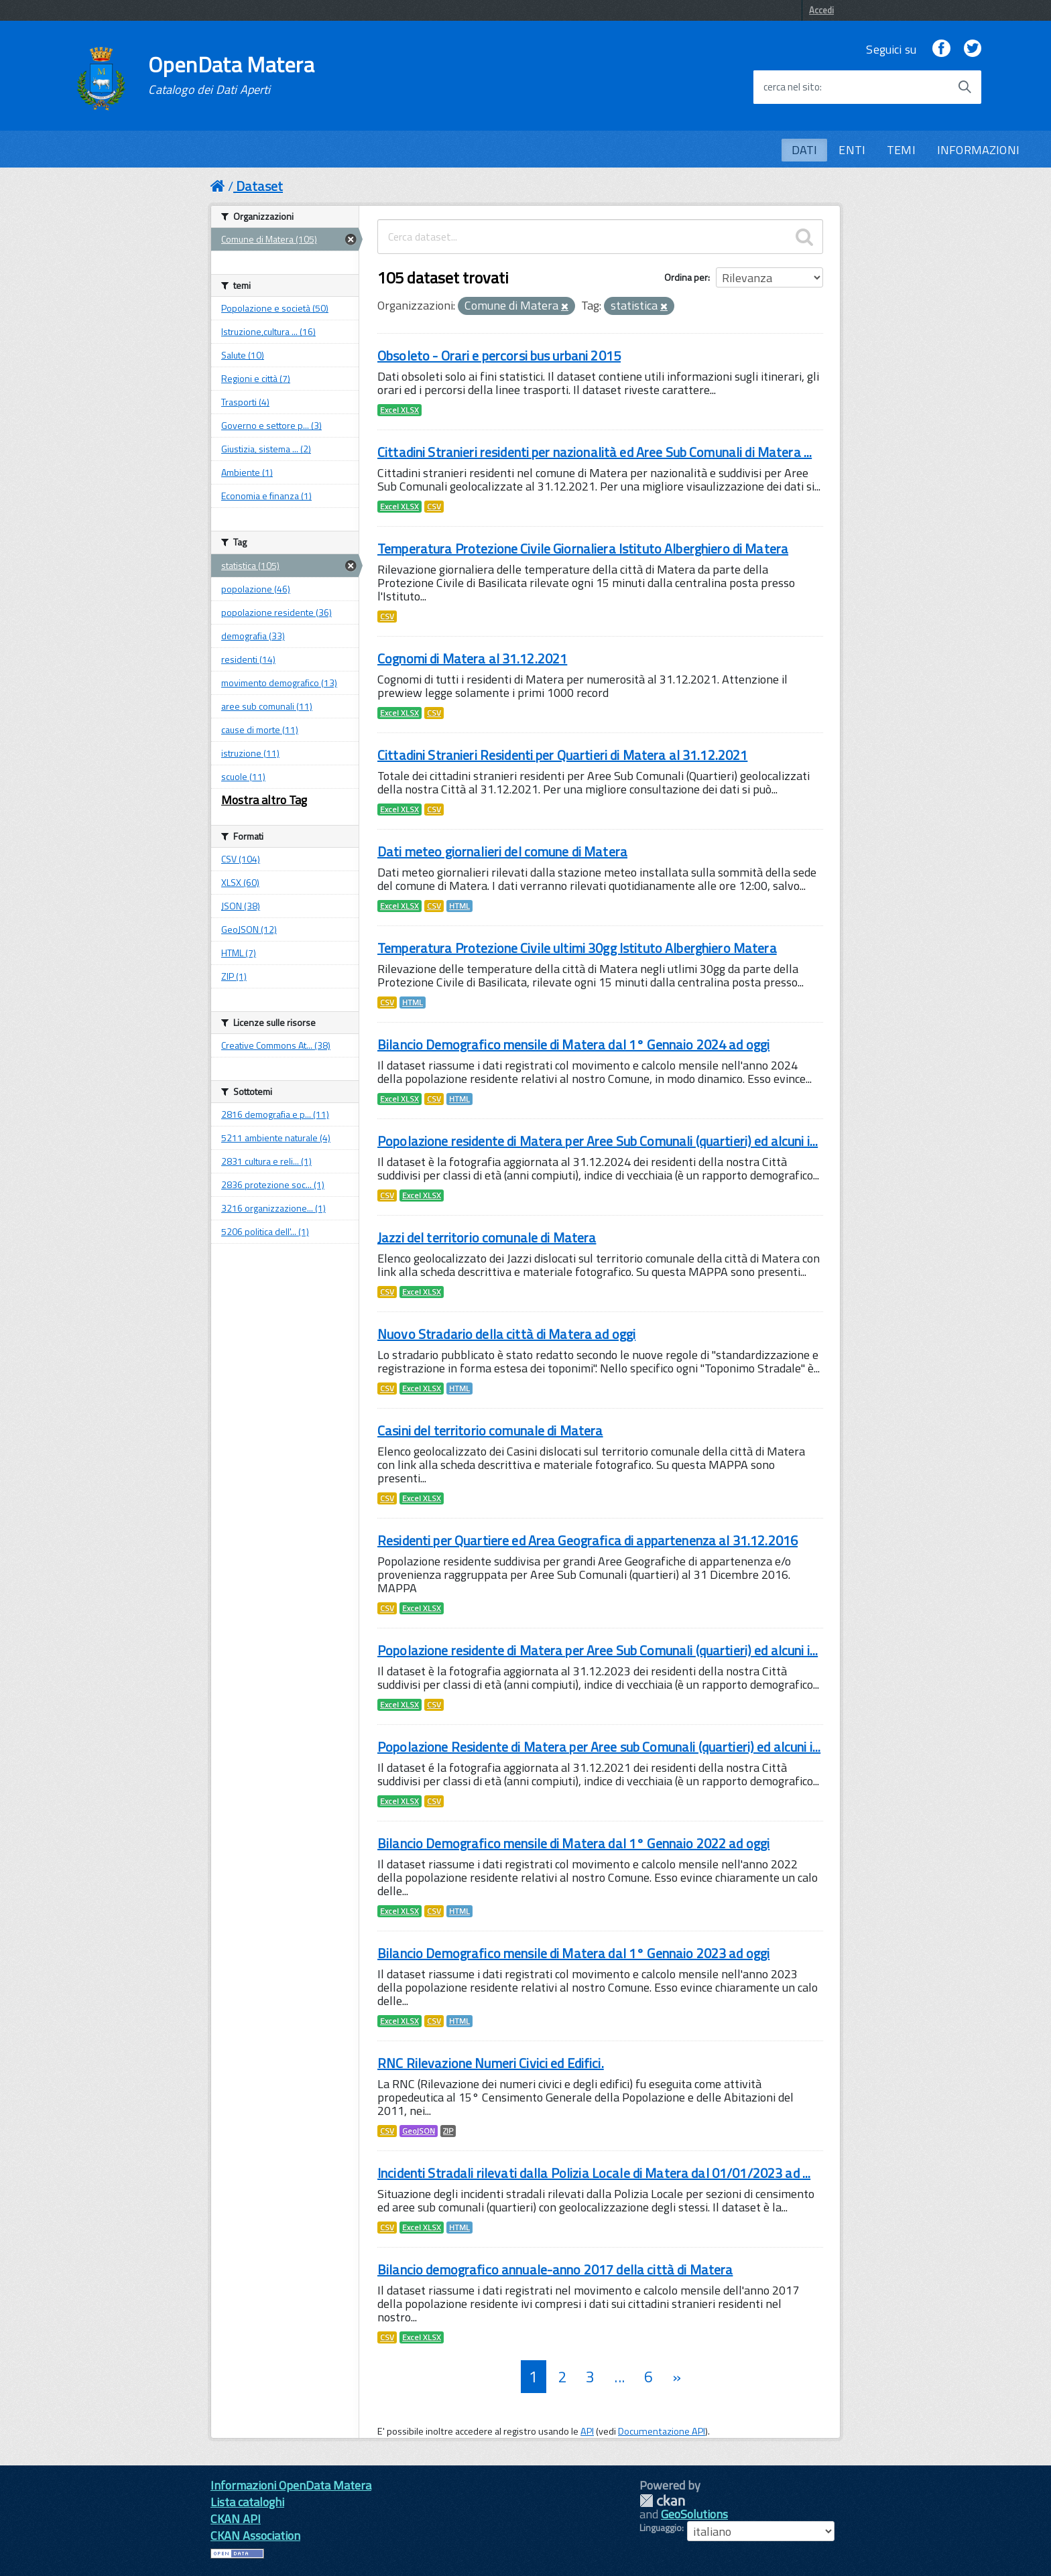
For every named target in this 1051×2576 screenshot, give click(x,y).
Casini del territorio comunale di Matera (490, 1430)
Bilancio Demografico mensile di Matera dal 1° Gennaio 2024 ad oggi (573, 1044)
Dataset (259, 186)
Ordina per (686, 277)
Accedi (821, 10)
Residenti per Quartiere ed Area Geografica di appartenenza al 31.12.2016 (587, 1540)
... (619, 2376)
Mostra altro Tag (264, 800)
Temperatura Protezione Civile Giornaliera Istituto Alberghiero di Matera (582, 548)
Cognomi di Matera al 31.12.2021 (472, 658)
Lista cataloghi (247, 2502)
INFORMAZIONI (978, 150)
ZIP (448, 2131)
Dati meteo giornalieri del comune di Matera (502, 851)
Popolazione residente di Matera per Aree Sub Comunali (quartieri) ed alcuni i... (597, 1141)
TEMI (901, 150)
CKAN (662, 2501)
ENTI (852, 150)
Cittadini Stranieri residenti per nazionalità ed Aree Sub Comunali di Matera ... (594, 452)
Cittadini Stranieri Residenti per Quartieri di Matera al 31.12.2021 (562, 755)
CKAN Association (255, 2535)
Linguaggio (660, 2527)
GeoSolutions (694, 2514)
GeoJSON (418, 2131)
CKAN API (235, 2519)
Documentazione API (661, 2431)
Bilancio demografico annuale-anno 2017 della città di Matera (555, 2269)
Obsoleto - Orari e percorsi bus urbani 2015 (499, 355)
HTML (459, 906)
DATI (805, 150)
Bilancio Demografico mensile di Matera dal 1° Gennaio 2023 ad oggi (573, 1953)
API (587, 2431)
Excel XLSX (399, 410)
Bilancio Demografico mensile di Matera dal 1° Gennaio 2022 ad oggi (573, 1843)
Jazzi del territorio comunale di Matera (486, 1237)
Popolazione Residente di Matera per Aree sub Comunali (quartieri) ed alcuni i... (598, 1746)
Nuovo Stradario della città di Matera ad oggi (506, 1334)
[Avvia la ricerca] (964, 87)
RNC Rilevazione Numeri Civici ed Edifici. (490, 2063)
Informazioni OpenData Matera (290, 2485)
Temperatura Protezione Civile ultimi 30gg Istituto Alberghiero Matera (577, 948)
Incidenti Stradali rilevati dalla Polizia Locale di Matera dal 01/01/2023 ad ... (593, 2173)
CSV (434, 507)
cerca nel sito (791, 87)
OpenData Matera (231, 75)
